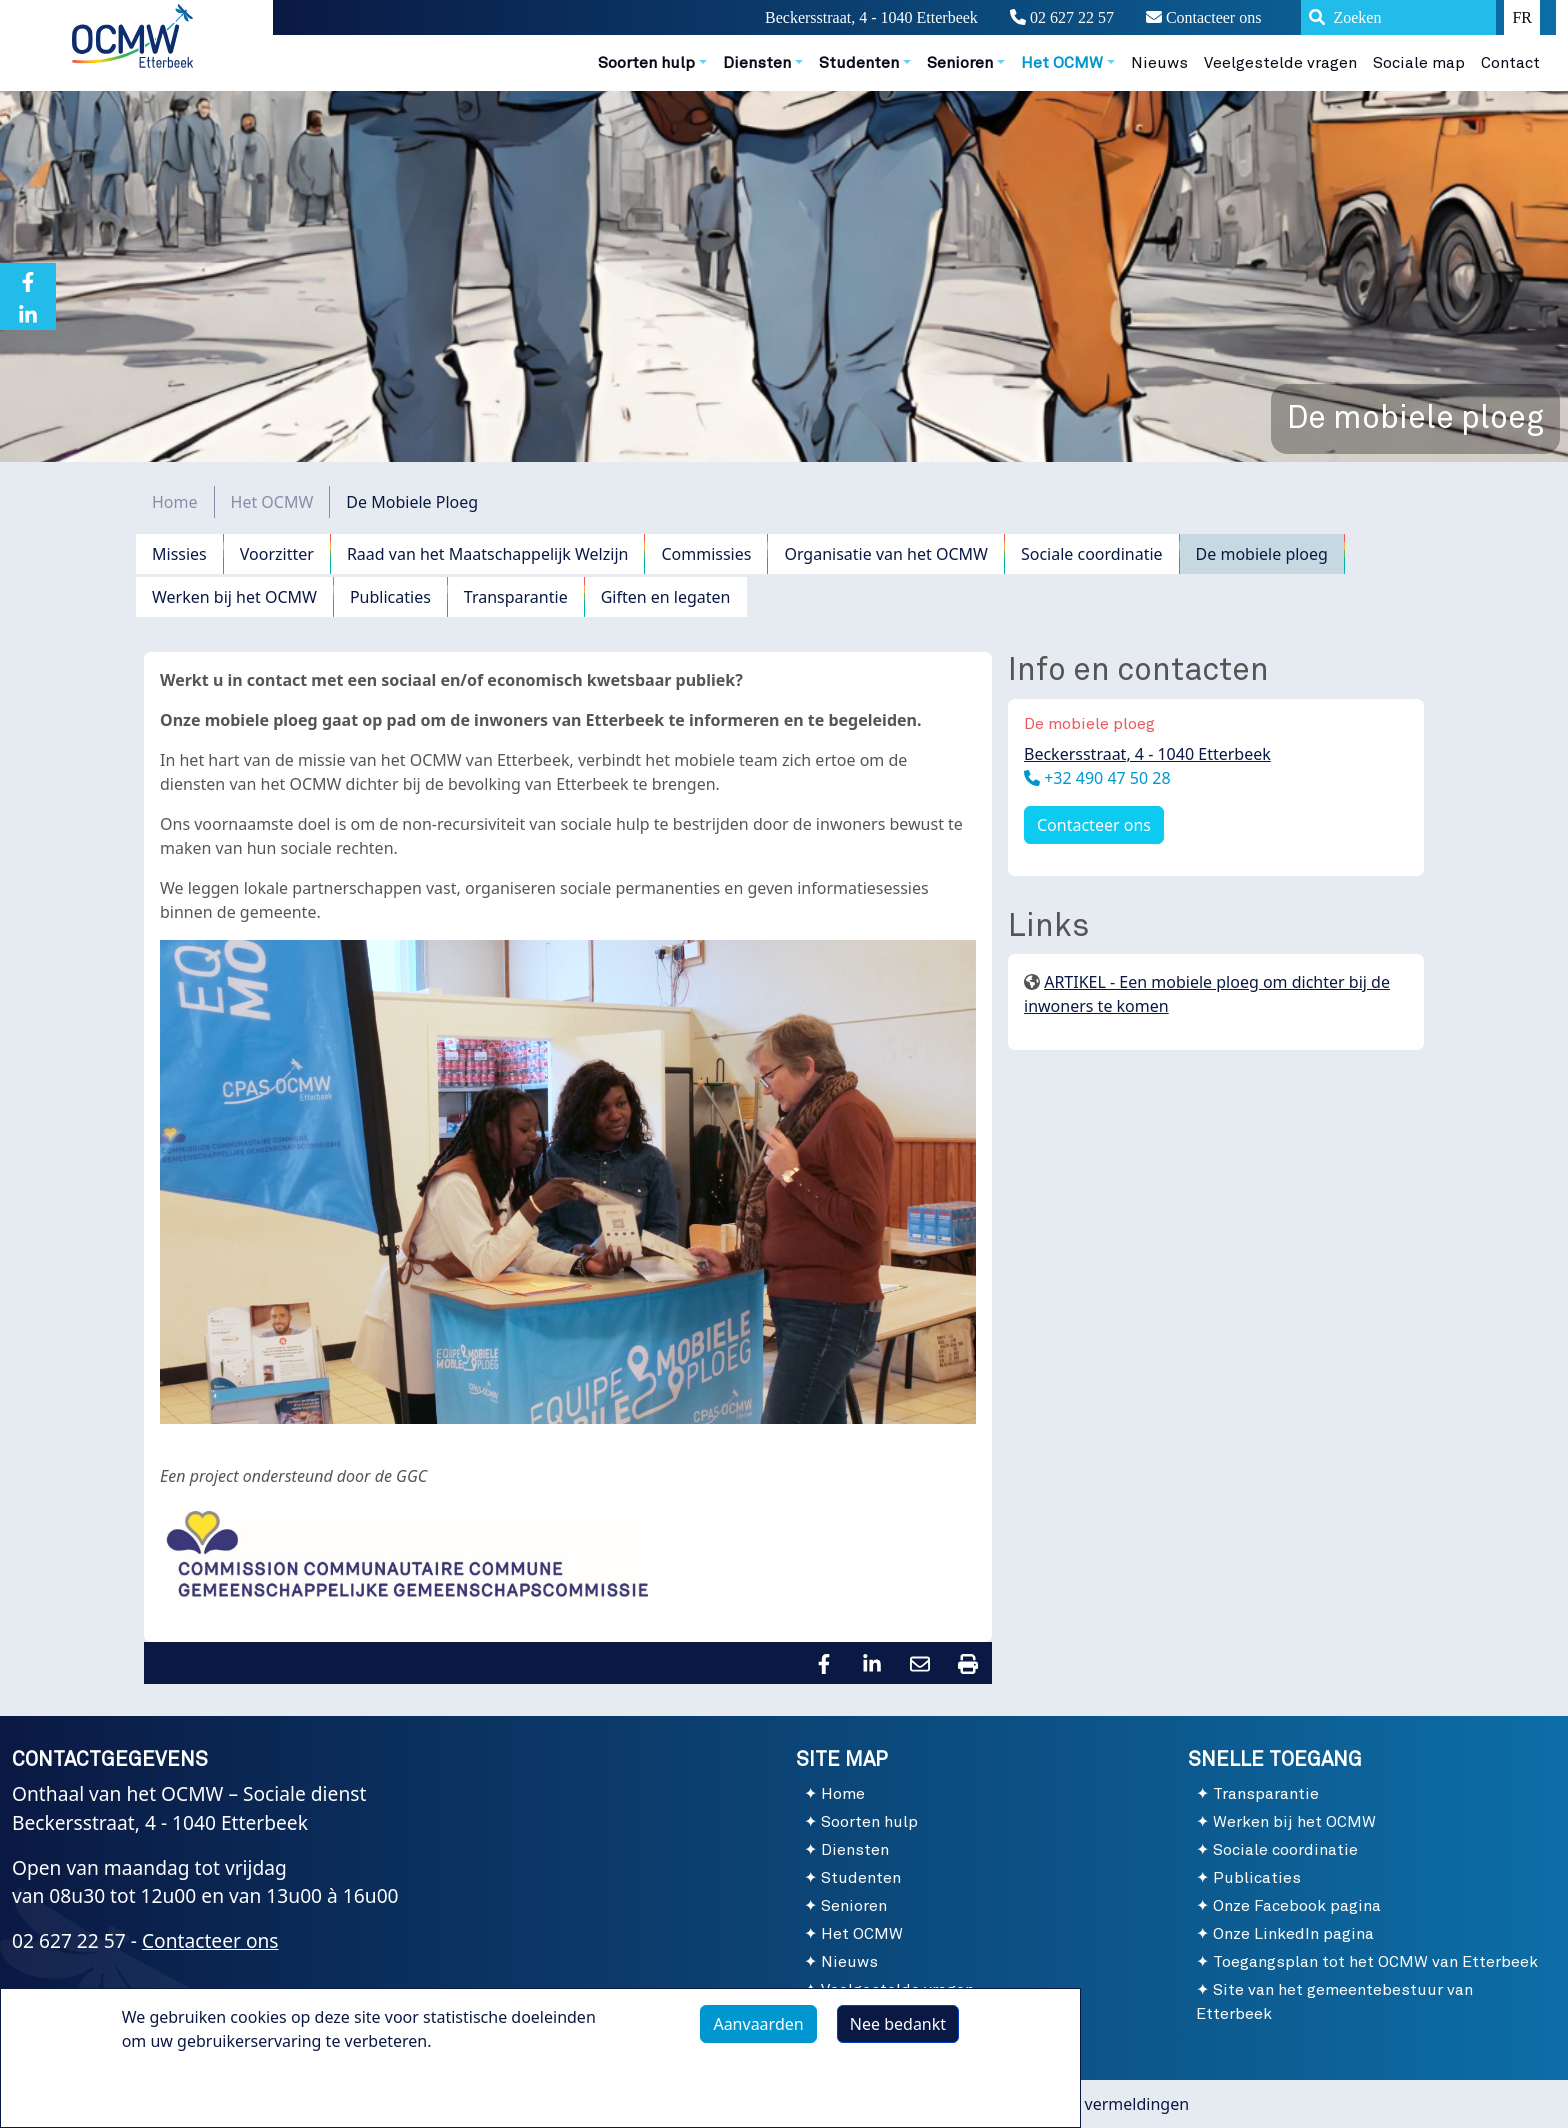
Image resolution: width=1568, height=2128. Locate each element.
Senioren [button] (960, 63)
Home (175, 502)
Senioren (854, 1906)
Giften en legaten (666, 597)
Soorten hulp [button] (646, 63)
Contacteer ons (1204, 17)
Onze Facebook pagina (1297, 1906)
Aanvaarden (758, 2032)
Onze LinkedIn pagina (1293, 1934)
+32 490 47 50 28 (1105, 778)
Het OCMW (272, 502)
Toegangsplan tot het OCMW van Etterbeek (1375, 1962)
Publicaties (390, 597)
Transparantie (516, 597)
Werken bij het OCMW (234, 597)
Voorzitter (277, 554)
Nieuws (1159, 63)
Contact (1510, 63)
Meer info (178, 2095)
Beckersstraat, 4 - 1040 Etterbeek (1147, 754)
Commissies (706, 554)
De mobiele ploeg (1262, 554)
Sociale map (1419, 63)
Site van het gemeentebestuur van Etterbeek (1334, 2002)
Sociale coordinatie (1092, 554)
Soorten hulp (869, 1822)
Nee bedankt (898, 2032)
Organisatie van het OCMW (886, 554)
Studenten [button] (859, 63)
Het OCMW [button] (1062, 63)
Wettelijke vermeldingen (1097, 2104)
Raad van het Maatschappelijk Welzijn (488, 554)
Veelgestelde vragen (1280, 63)
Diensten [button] (757, 63)
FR (1522, 17)
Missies (179, 554)
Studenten (861, 1878)
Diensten (855, 1850)
